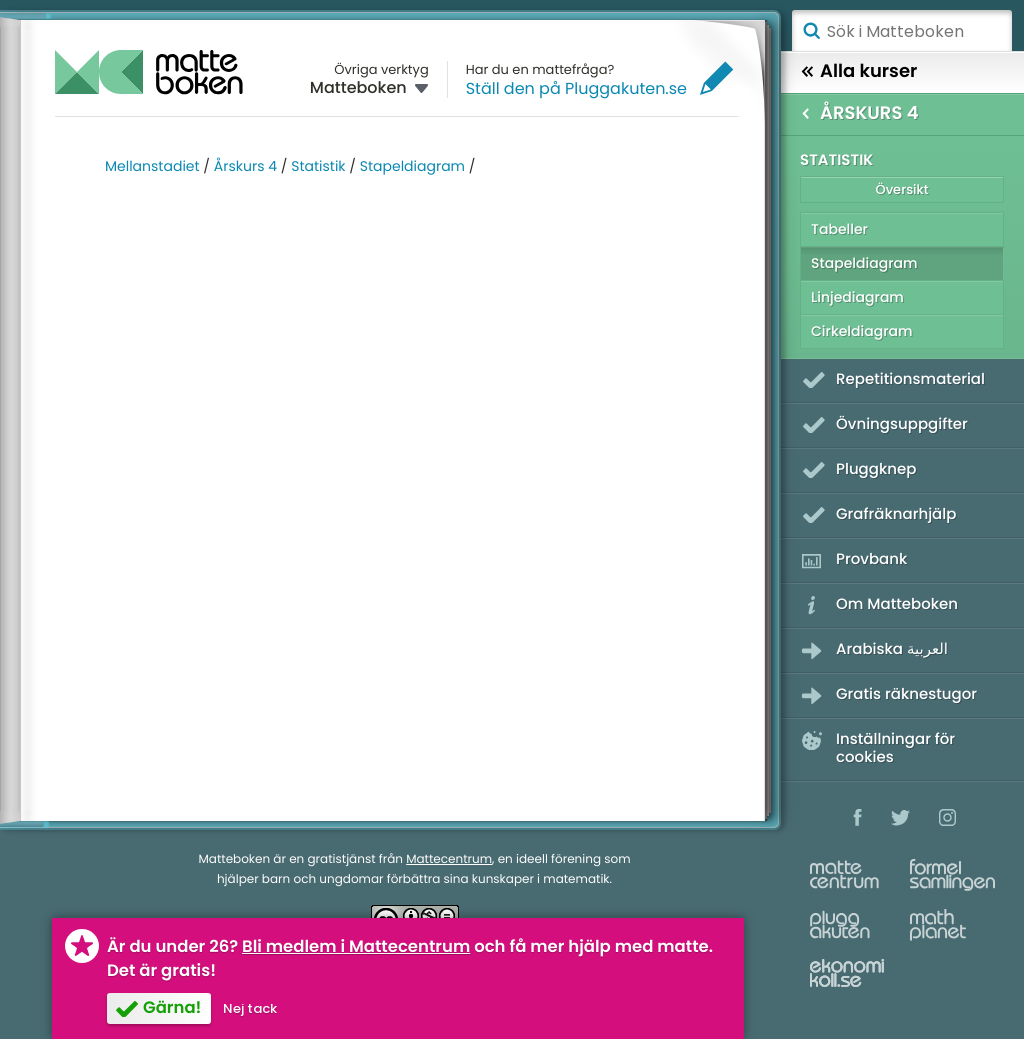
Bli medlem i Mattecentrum (356, 946)
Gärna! (172, 1007)
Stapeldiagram (412, 166)
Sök (811, 31)
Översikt (901, 189)
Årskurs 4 (245, 166)
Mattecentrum (449, 859)
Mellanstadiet (152, 166)
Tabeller (839, 229)
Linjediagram (857, 297)
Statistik (318, 166)
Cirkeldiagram (862, 331)
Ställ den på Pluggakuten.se (576, 88)
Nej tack (250, 1008)
